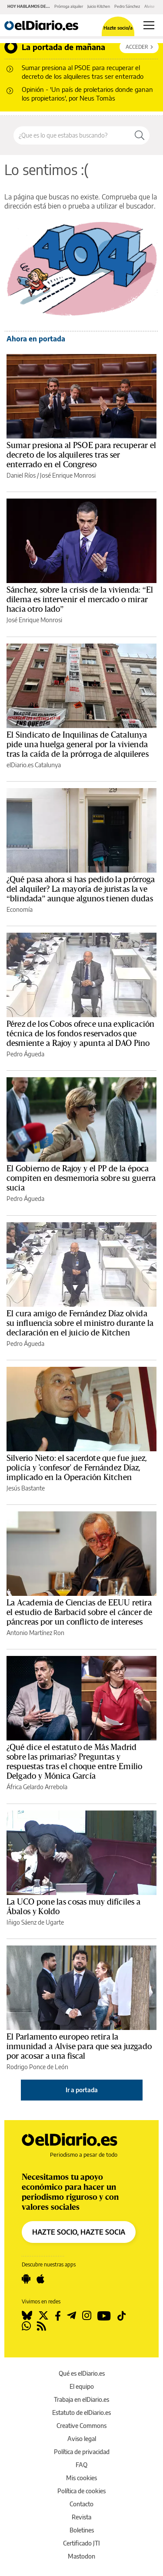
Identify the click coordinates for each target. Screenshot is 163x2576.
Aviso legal (81, 2438)
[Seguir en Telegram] (71, 2315)
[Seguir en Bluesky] (27, 2315)
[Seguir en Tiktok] (121, 2315)
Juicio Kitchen (98, 6)
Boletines (82, 2530)
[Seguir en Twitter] (43, 2315)
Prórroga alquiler (68, 6)
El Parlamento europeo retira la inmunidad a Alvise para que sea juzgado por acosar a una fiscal (79, 2046)
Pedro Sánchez (127, 6)
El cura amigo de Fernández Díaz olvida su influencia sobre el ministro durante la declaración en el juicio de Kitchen (80, 1323)
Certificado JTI (81, 2543)
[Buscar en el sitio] (71, 135)
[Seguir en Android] (26, 2279)
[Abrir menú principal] (148, 25)
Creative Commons (81, 2425)
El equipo (82, 2386)
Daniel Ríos (21, 475)
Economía (20, 909)
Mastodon (81, 2556)
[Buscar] (140, 135)
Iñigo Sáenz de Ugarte (35, 1922)
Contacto (81, 2504)
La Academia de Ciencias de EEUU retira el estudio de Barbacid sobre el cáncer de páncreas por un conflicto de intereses (80, 1612)
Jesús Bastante (26, 1488)
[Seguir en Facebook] (58, 2315)
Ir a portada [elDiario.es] (82, 2090)
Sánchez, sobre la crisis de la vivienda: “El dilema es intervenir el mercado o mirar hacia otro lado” (80, 600)
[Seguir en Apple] (40, 2279)
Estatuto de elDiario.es (81, 2412)
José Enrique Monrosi (68, 475)
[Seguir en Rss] (41, 2326)
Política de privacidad (82, 2451)
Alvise (149, 6)
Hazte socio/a (118, 27)
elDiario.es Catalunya (34, 765)
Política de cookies (81, 2491)
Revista (81, 2517)
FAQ (81, 2464)
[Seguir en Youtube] (104, 2315)
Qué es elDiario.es (82, 2373)
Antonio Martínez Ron (35, 1632)
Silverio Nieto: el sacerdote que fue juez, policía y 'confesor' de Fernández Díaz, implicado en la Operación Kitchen (77, 1468)
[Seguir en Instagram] (86, 2315)
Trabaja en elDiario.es (81, 2399)
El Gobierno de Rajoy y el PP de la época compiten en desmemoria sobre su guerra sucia (81, 1178)
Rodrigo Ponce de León (37, 2066)
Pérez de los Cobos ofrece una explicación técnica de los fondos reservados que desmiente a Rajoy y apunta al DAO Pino (80, 1034)
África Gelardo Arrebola (37, 1786)
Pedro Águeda (25, 1054)
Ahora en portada (36, 338)
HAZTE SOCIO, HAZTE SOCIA (78, 2232)
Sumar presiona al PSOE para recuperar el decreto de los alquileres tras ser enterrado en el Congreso (81, 455)
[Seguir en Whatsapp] (26, 2326)
